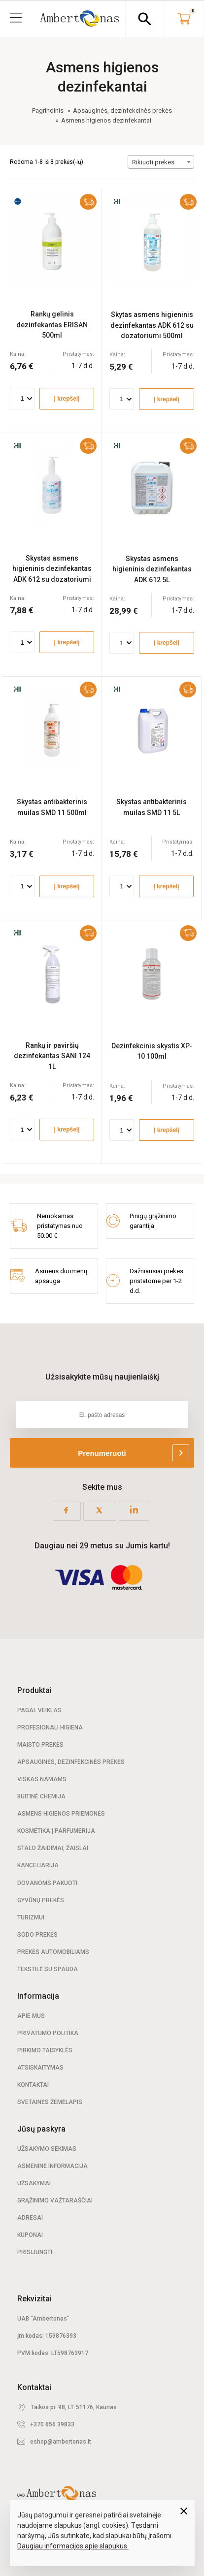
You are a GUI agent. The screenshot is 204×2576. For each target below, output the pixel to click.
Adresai (30, 2217)
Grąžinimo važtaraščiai (55, 2200)
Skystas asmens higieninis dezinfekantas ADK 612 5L (152, 569)
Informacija (38, 1996)
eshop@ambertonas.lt (60, 2441)
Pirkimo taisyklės (44, 2050)
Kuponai (30, 2234)
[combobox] (161, 162)
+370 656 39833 (52, 2424)
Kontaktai (33, 2084)
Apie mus (31, 2015)
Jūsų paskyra (41, 2129)
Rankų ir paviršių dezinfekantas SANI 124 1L (52, 1055)
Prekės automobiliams (53, 1951)
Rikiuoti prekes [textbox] (153, 162)
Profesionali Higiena (50, 1727)
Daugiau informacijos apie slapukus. (73, 2546)
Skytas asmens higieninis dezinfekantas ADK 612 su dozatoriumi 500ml (152, 325)
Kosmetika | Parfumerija (56, 1830)
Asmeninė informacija (52, 2166)
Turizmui (30, 1917)
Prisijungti (34, 2252)
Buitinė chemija (41, 1796)
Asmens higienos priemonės (61, 1813)
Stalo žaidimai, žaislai (52, 1848)
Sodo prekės (37, 1934)
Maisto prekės (40, 1744)
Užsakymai (34, 2183)
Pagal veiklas (39, 1710)
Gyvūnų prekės (40, 1900)
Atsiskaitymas (40, 2067)
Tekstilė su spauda (47, 1969)
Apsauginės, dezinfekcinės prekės (71, 1762)
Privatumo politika (47, 2033)
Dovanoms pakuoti (47, 1883)
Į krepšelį (66, 398)
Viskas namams (42, 1779)
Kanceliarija (38, 1865)
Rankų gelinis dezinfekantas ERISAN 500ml (52, 324)
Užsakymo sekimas (46, 2148)
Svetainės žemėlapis (49, 2102)
